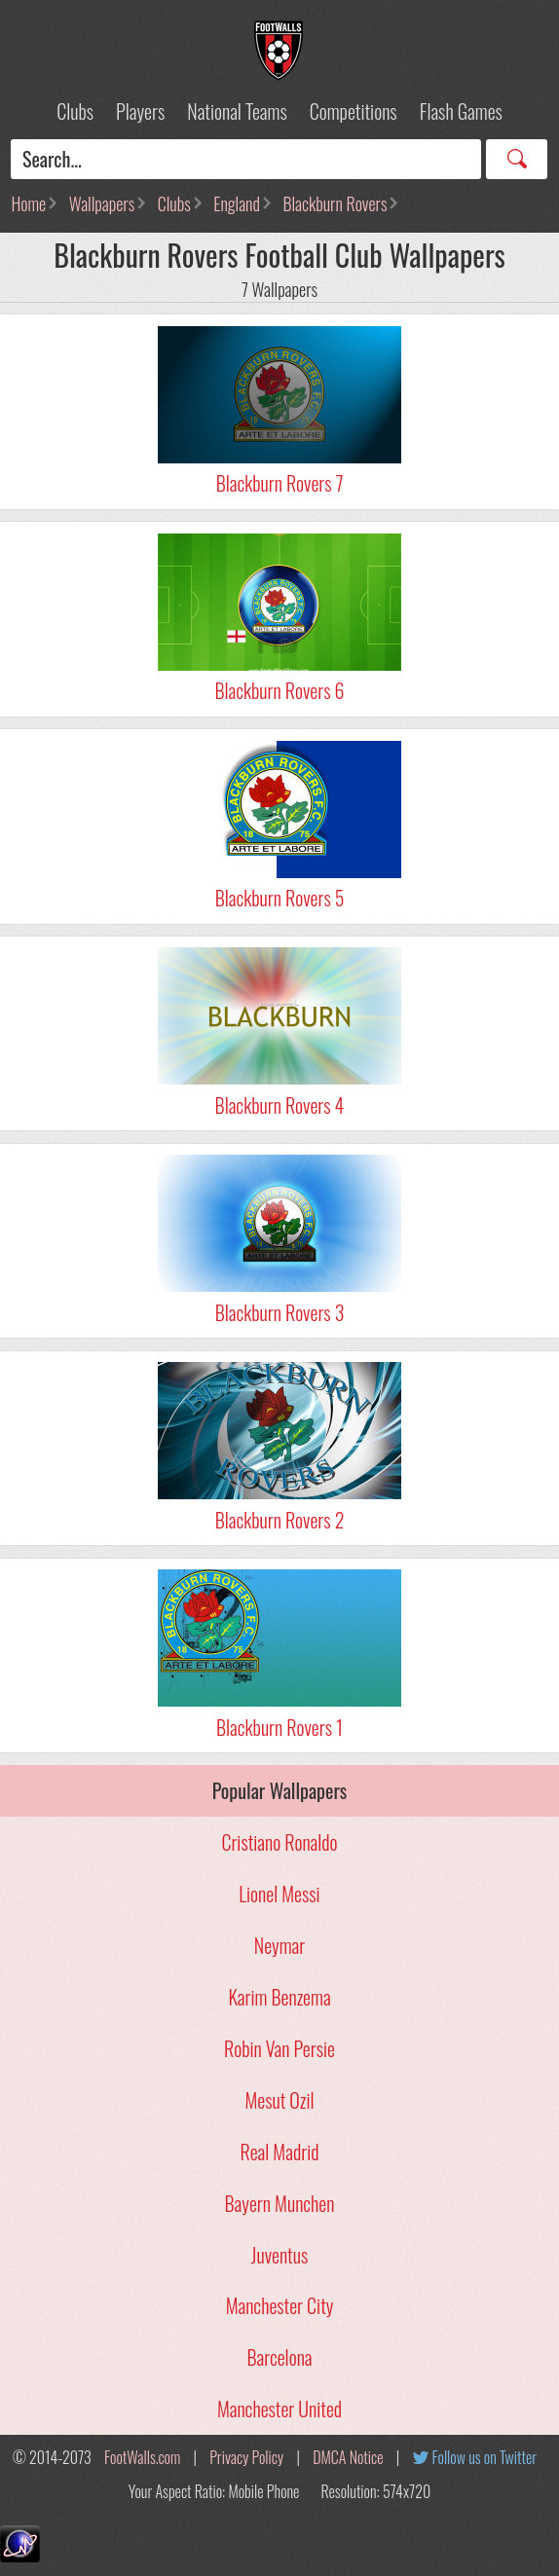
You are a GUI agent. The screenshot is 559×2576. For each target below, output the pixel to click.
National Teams (236, 111)
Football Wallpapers (279, 50)
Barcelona (279, 2357)
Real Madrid (280, 2151)
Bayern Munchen (280, 2203)
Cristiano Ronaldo (279, 1842)
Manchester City (280, 2305)
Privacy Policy (246, 2457)
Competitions (353, 111)
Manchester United (279, 2408)
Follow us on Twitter (484, 2457)
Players (140, 111)
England (236, 203)
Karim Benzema (279, 1996)
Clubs (74, 111)
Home (28, 203)
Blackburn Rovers (334, 203)
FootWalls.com (142, 2457)
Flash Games (461, 111)
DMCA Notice (348, 2457)
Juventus (279, 2254)
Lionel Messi (279, 1893)
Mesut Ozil (279, 2100)
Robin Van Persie (279, 2048)
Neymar (279, 1945)
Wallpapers (102, 203)
